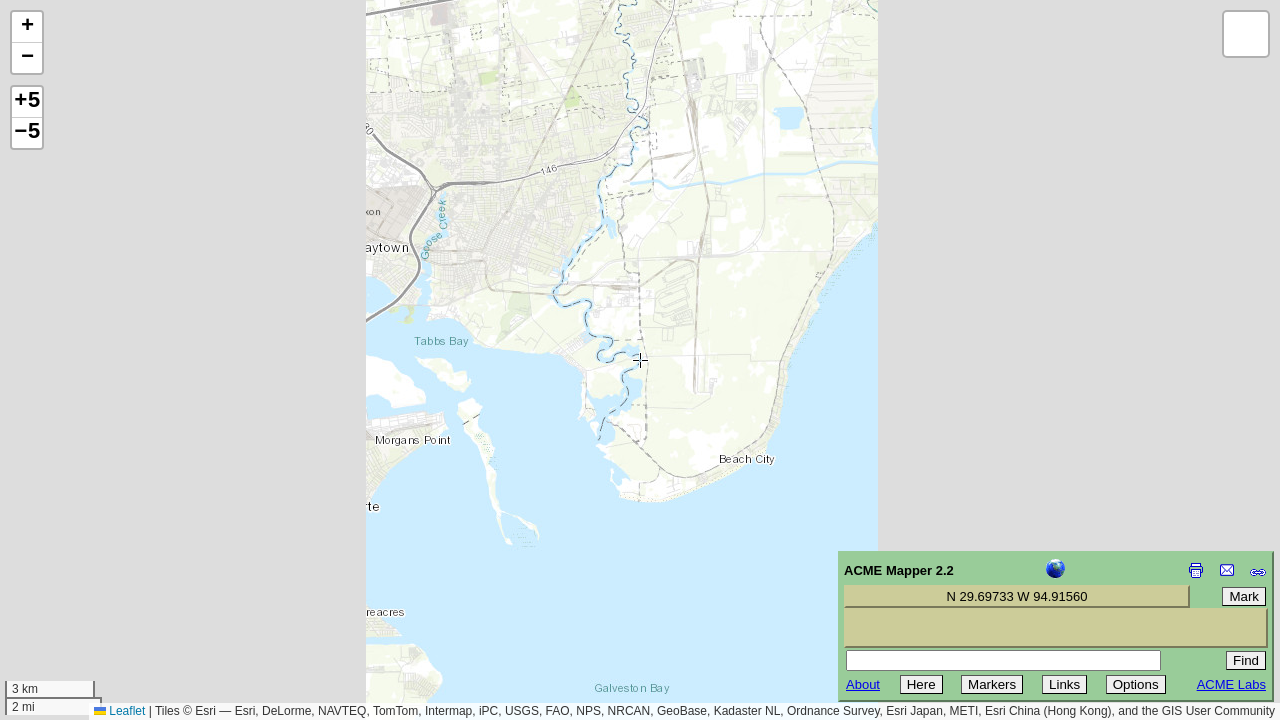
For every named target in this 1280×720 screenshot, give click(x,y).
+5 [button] (27, 102)
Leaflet (119, 711)
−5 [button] (27, 133)
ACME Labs (1231, 684)
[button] (27, 27)
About (863, 684)
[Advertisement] (106, 578)
